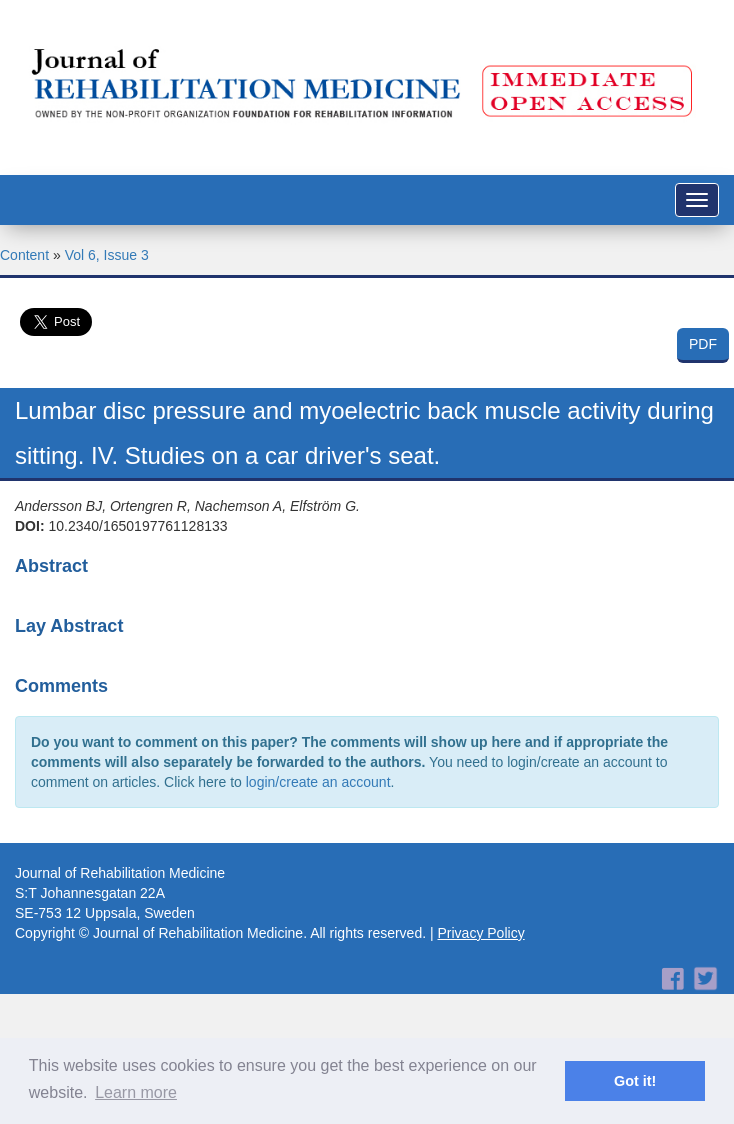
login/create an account (318, 782)
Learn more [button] (136, 1092)
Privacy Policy (481, 933)
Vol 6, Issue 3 (107, 255)
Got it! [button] (635, 1081)
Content (24, 255)
